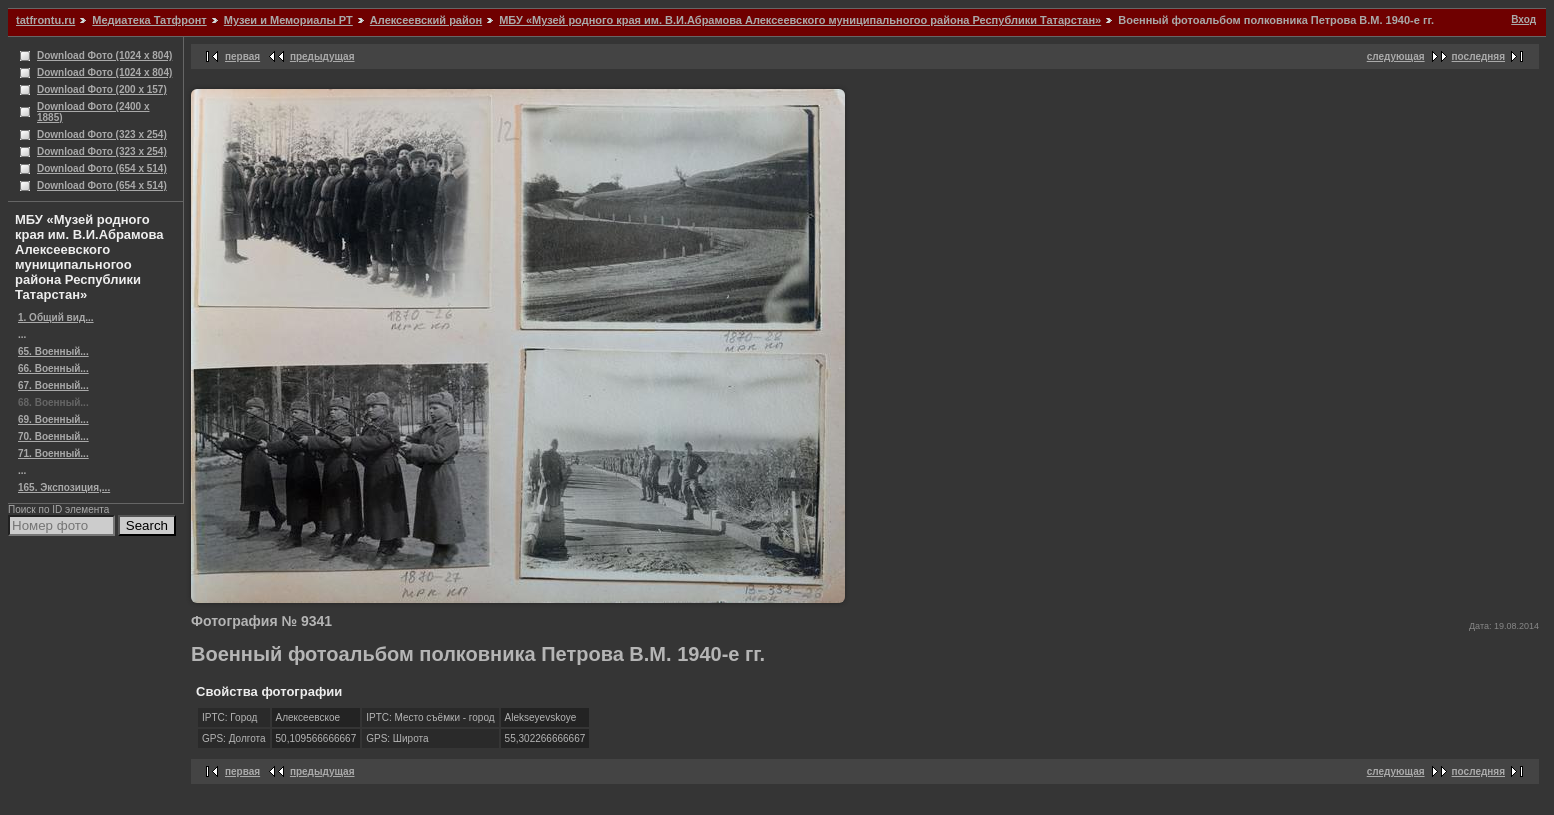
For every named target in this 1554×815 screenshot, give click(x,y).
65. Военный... (53, 351)
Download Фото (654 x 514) (102, 168)
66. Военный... (53, 368)
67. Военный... (53, 385)
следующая (1396, 56)
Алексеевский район (426, 20)
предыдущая (322, 56)
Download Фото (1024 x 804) (104, 55)
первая (242, 56)
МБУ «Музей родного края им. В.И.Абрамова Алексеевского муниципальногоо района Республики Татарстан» (800, 20)
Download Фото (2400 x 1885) (93, 112)
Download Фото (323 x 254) (102, 134)
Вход (1523, 19)
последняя (1478, 56)
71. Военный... (53, 453)
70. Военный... (53, 436)
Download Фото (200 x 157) (102, 89)
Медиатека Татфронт (149, 20)
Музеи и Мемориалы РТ (288, 20)
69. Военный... (53, 419)
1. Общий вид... (56, 317)
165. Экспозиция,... (64, 487)
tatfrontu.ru (45, 20)
